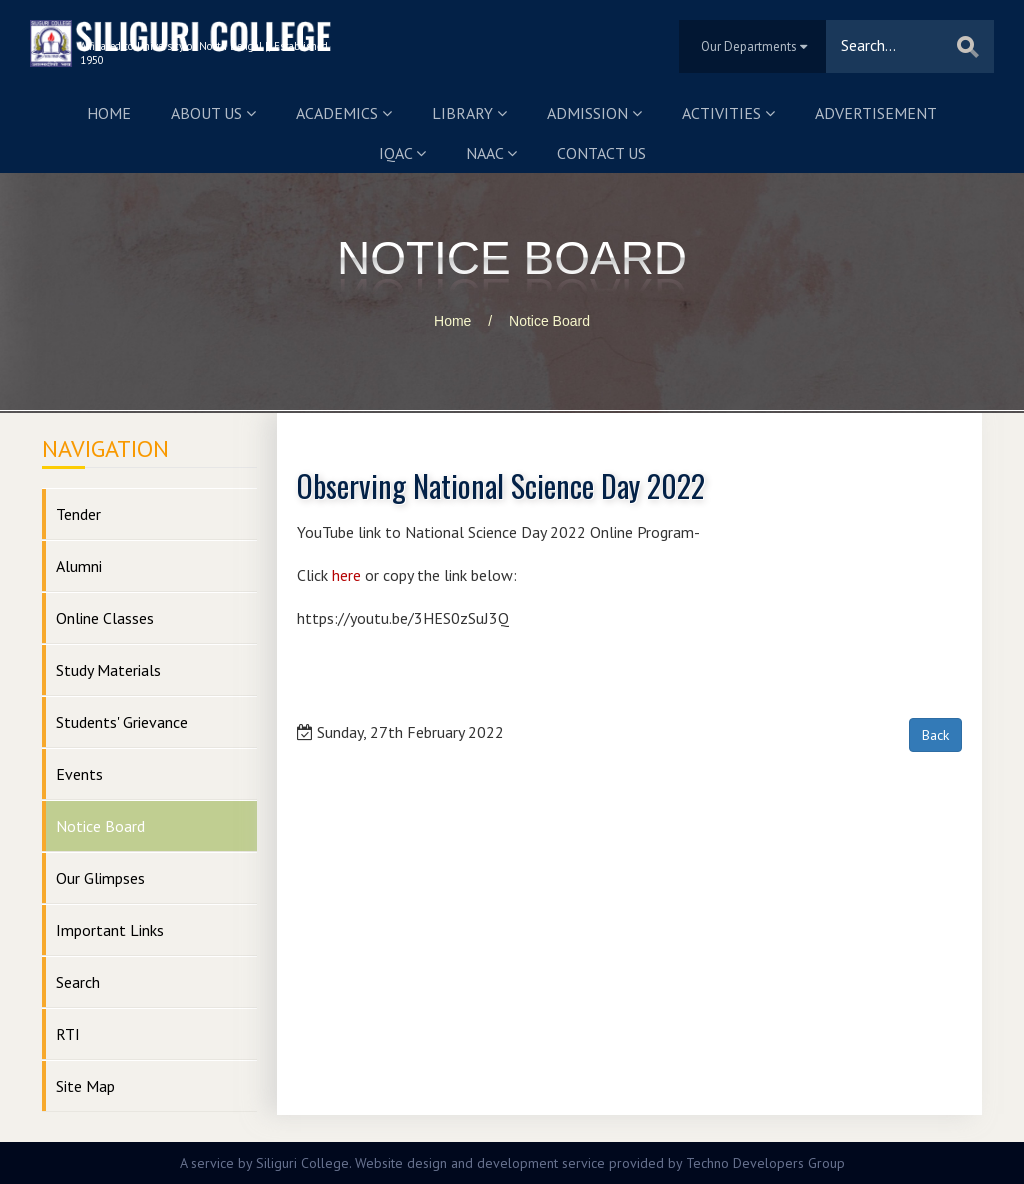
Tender (78, 514)
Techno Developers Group (765, 1163)
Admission (594, 113)
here (346, 575)
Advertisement (876, 113)
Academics (344, 113)
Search (78, 982)
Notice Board (549, 321)
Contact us (601, 153)
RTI (68, 1034)
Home (109, 113)
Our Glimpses (100, 878)
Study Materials (108, 670)
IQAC (402, 153)
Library (469, 113)
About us (213, 113)
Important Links (110, 930)
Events (79, 774)
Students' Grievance (122, 722)
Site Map (85, 1086)
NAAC (491, 153)
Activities (728, 113)
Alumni (79, 566)
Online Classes (105, 618)
